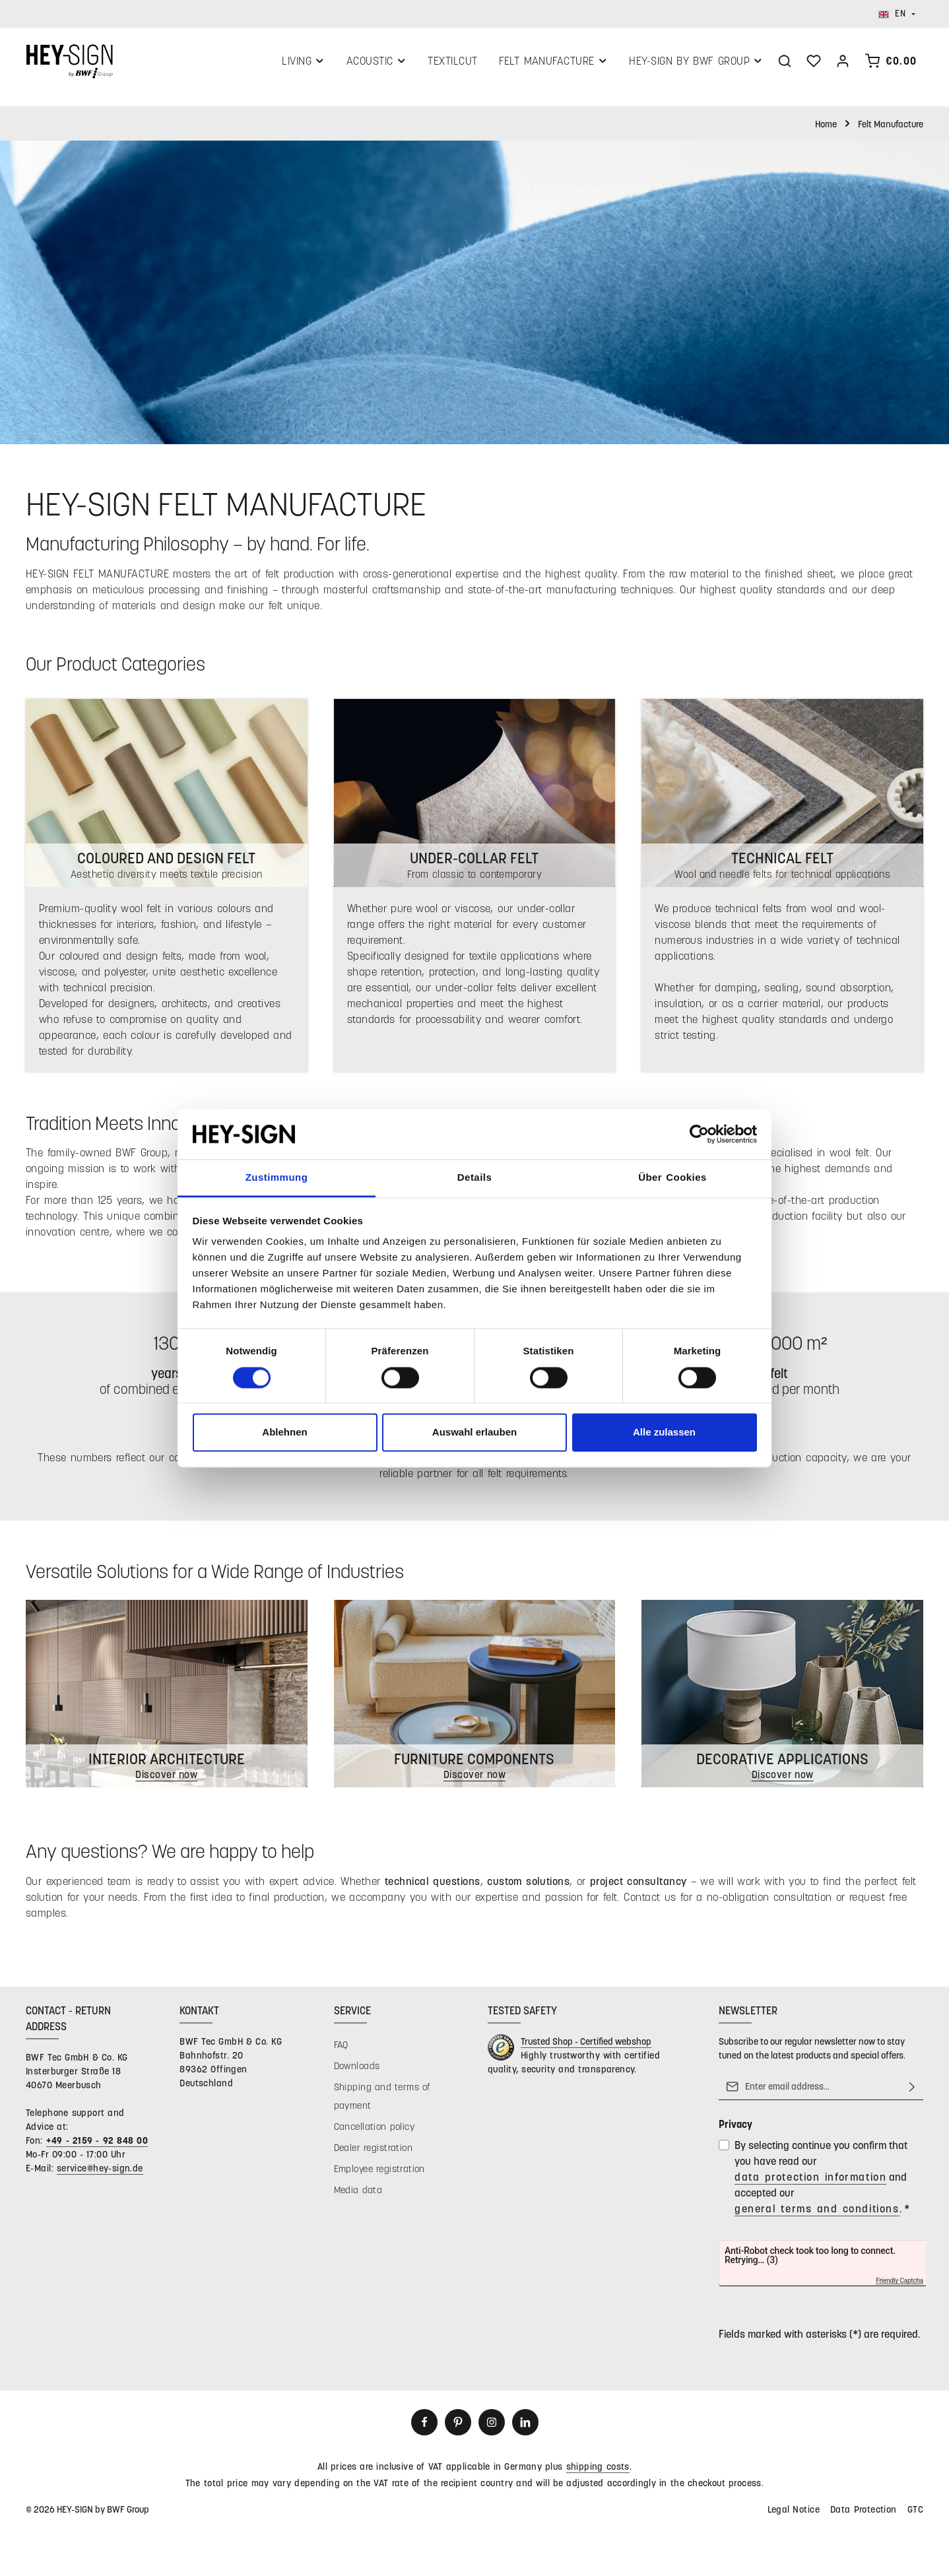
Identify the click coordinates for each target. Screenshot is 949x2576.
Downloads (357, 2072)
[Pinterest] (458, 2429)
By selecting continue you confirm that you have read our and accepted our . (822, 2185)
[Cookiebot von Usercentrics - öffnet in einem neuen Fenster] (699, 1134)
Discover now (782, 1781)
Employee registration (379, 2175)
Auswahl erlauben (474, 1432)
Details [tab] (474, 1177)
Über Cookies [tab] (672, 1177)
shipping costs (598, 2473)
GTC (915, 2516)
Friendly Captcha (899, 2288)
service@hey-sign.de (100, 2175)
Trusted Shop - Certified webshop (586, 2048)
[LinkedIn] (525, 2429)
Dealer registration (373, 2154)
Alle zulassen (664, 1432)
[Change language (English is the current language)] (896, 14)
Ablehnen (284, 1432)
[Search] (784, 64)
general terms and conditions (817, 2215)
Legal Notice (794, 2516)
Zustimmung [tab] (276, 1177)
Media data (358, 2196)
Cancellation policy (374, 2133)
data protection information (810, 2183)
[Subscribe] (912, 2093)
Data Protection (863, 2516)
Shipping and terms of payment (382, 2103)
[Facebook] (424, 2429)
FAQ (341, 2051)
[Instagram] (491, 2429)
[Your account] (843, 64)
